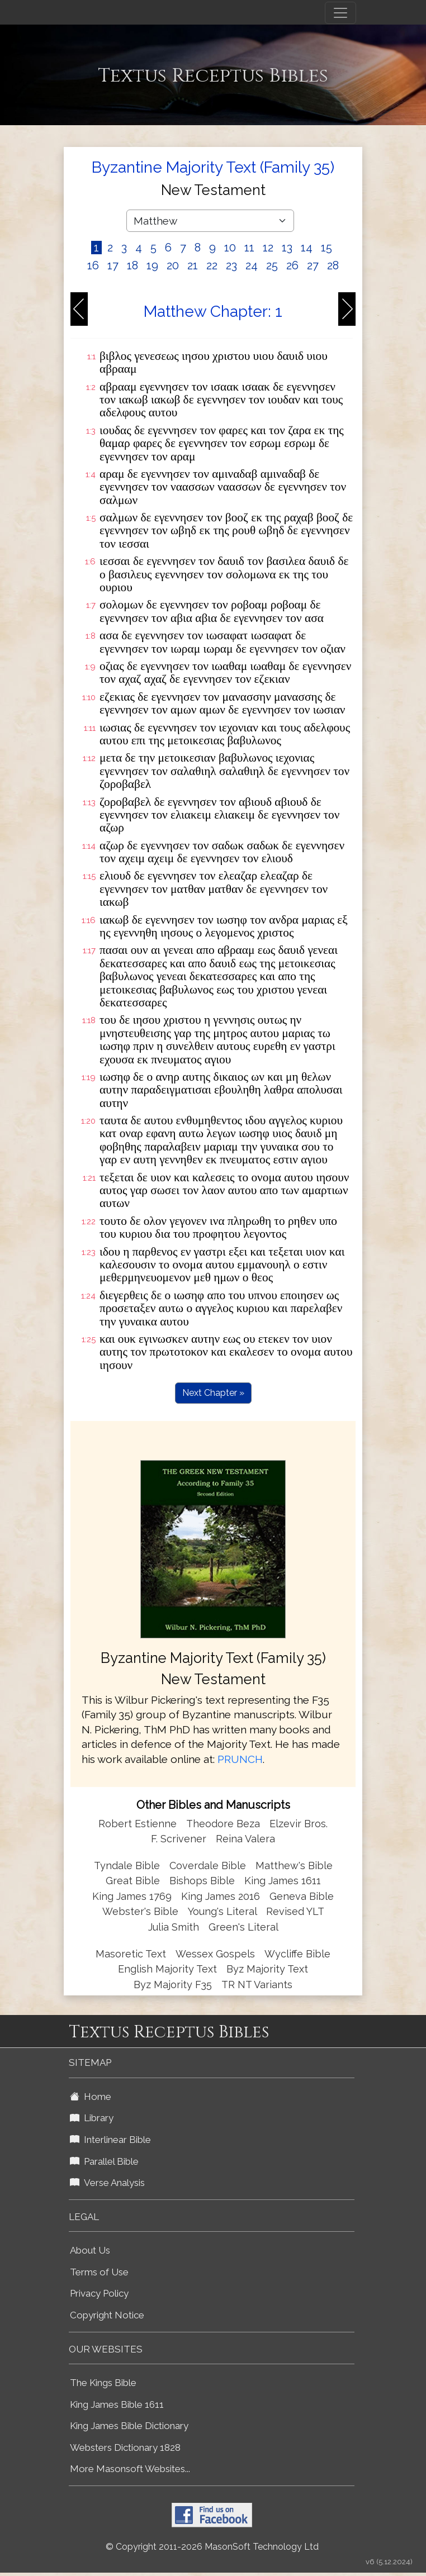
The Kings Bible (103, 2382)
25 (272, 265)
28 (333, 265)
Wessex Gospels (215, 1954)
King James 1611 (282, 1880)
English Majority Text (167, 1969)
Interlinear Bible (110, 2139)
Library (91, 2117)
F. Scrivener (178, 1839)
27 (312, 265)
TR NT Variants (256, 1984)
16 (93, 265)
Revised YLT (295, 1911)
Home (90, 2096)
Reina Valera (245, 1839)
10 (230, 247)
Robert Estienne (137, 1823)
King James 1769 (132, 1896)
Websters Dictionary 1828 (125, 2447)
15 (326, 247)
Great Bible (133, 1880)
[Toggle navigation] (340, 13)
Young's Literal (223, 1911)
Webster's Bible (140, 1911)
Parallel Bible (104, 2161)
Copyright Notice (107, 2315)
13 (287, 247)
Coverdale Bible (207, 1865)
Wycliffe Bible (297, 1954)
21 (192, 265)
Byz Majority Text (267, 1969)
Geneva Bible (301, 1896)
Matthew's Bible (294, 1865)
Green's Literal (243, 1927)
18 (132, 265)
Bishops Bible (202, 1880)
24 (252, 265)
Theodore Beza (223, 1823)
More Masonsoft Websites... (130, 2468)
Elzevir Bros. (298, 1823)
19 (152, 265)
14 (306, 247)
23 (231, 265)
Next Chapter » (213, 1392)
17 (113, 265)
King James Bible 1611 (117, 2404)
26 (292, 265)
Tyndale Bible (127, 1865)
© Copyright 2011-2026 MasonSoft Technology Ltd (212, 2546)
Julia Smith (175, 1927)
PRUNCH (240, 1759)
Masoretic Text (131, 1954)
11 (249, 247)
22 (211, 265)
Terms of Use (99, 2272)
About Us (90, 2250)
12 (268, 247)
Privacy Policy (99, 2293)
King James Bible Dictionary (129, 2425)
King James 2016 (220, 1896)
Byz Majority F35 (173, 1984)
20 (173, 265)
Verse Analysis (107, 2182)
